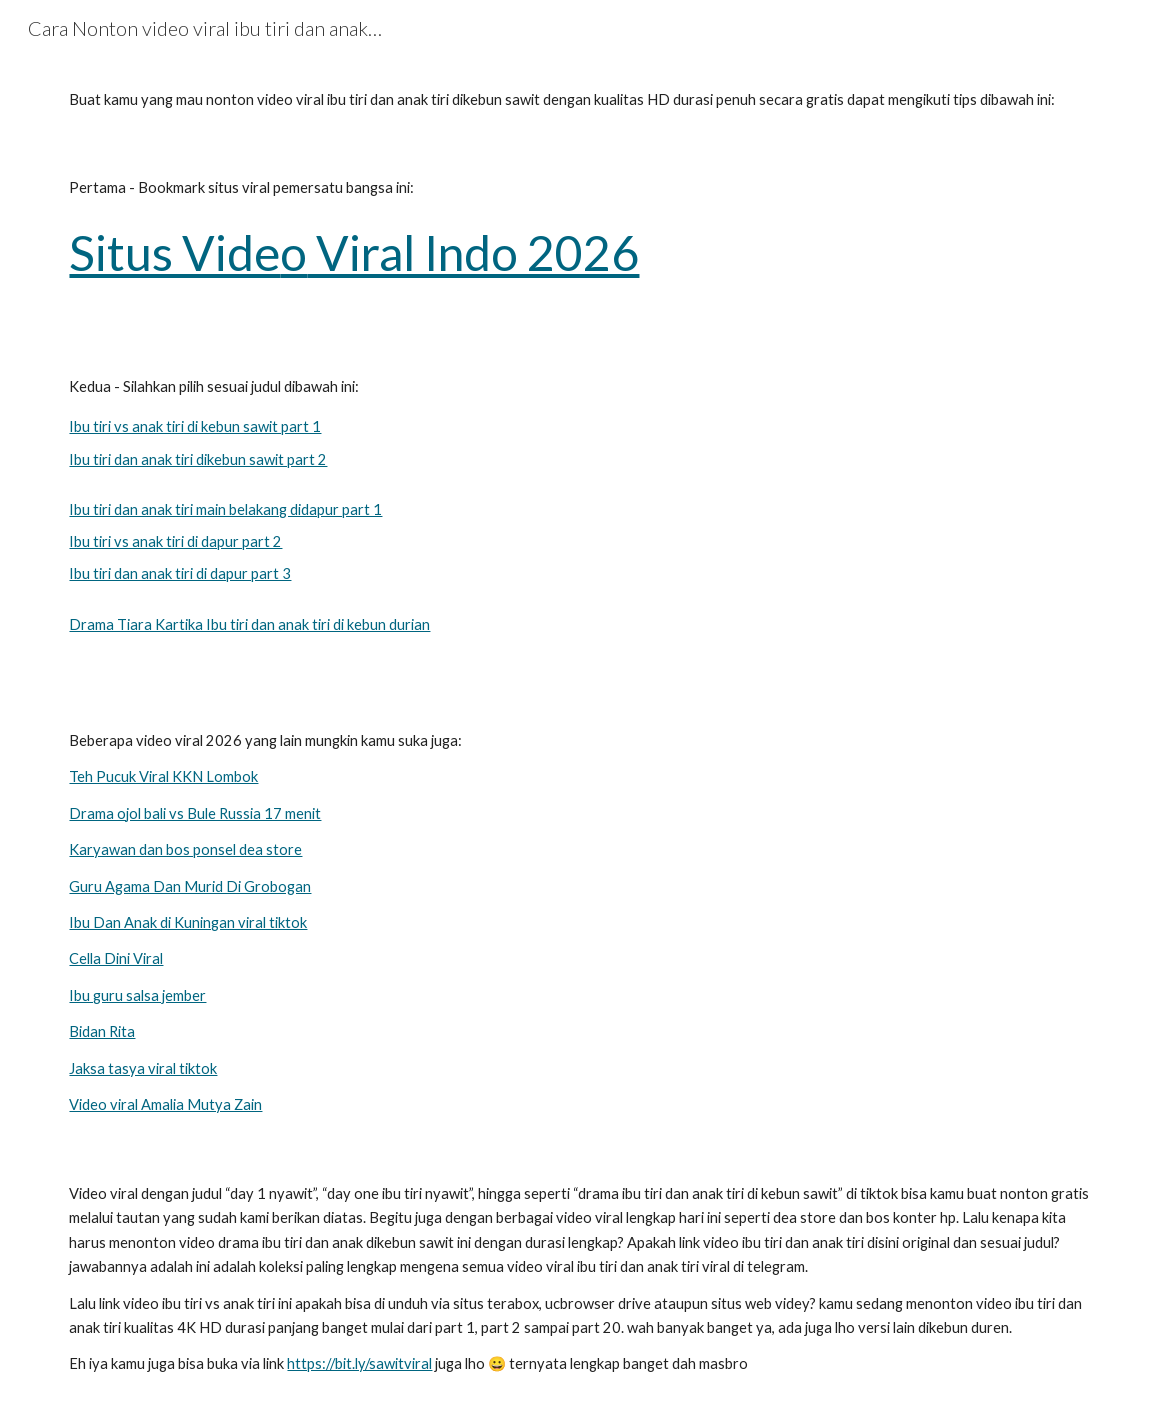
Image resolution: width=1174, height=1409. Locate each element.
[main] (586, 100)
